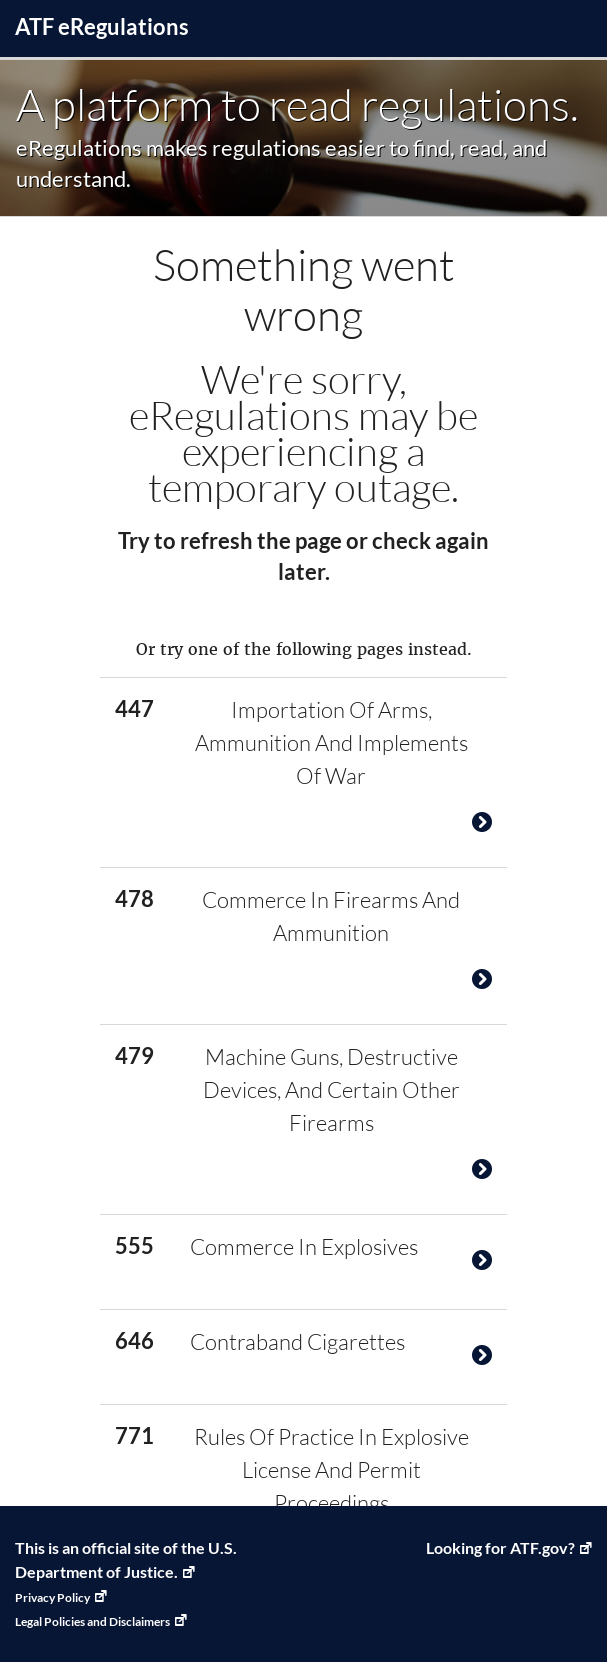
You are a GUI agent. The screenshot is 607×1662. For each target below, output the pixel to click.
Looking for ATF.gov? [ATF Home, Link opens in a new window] (500, 1547)
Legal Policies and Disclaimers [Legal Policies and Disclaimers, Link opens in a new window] (92, 1621)
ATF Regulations (102, 26)
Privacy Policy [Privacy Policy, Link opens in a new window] (52, 1597)
